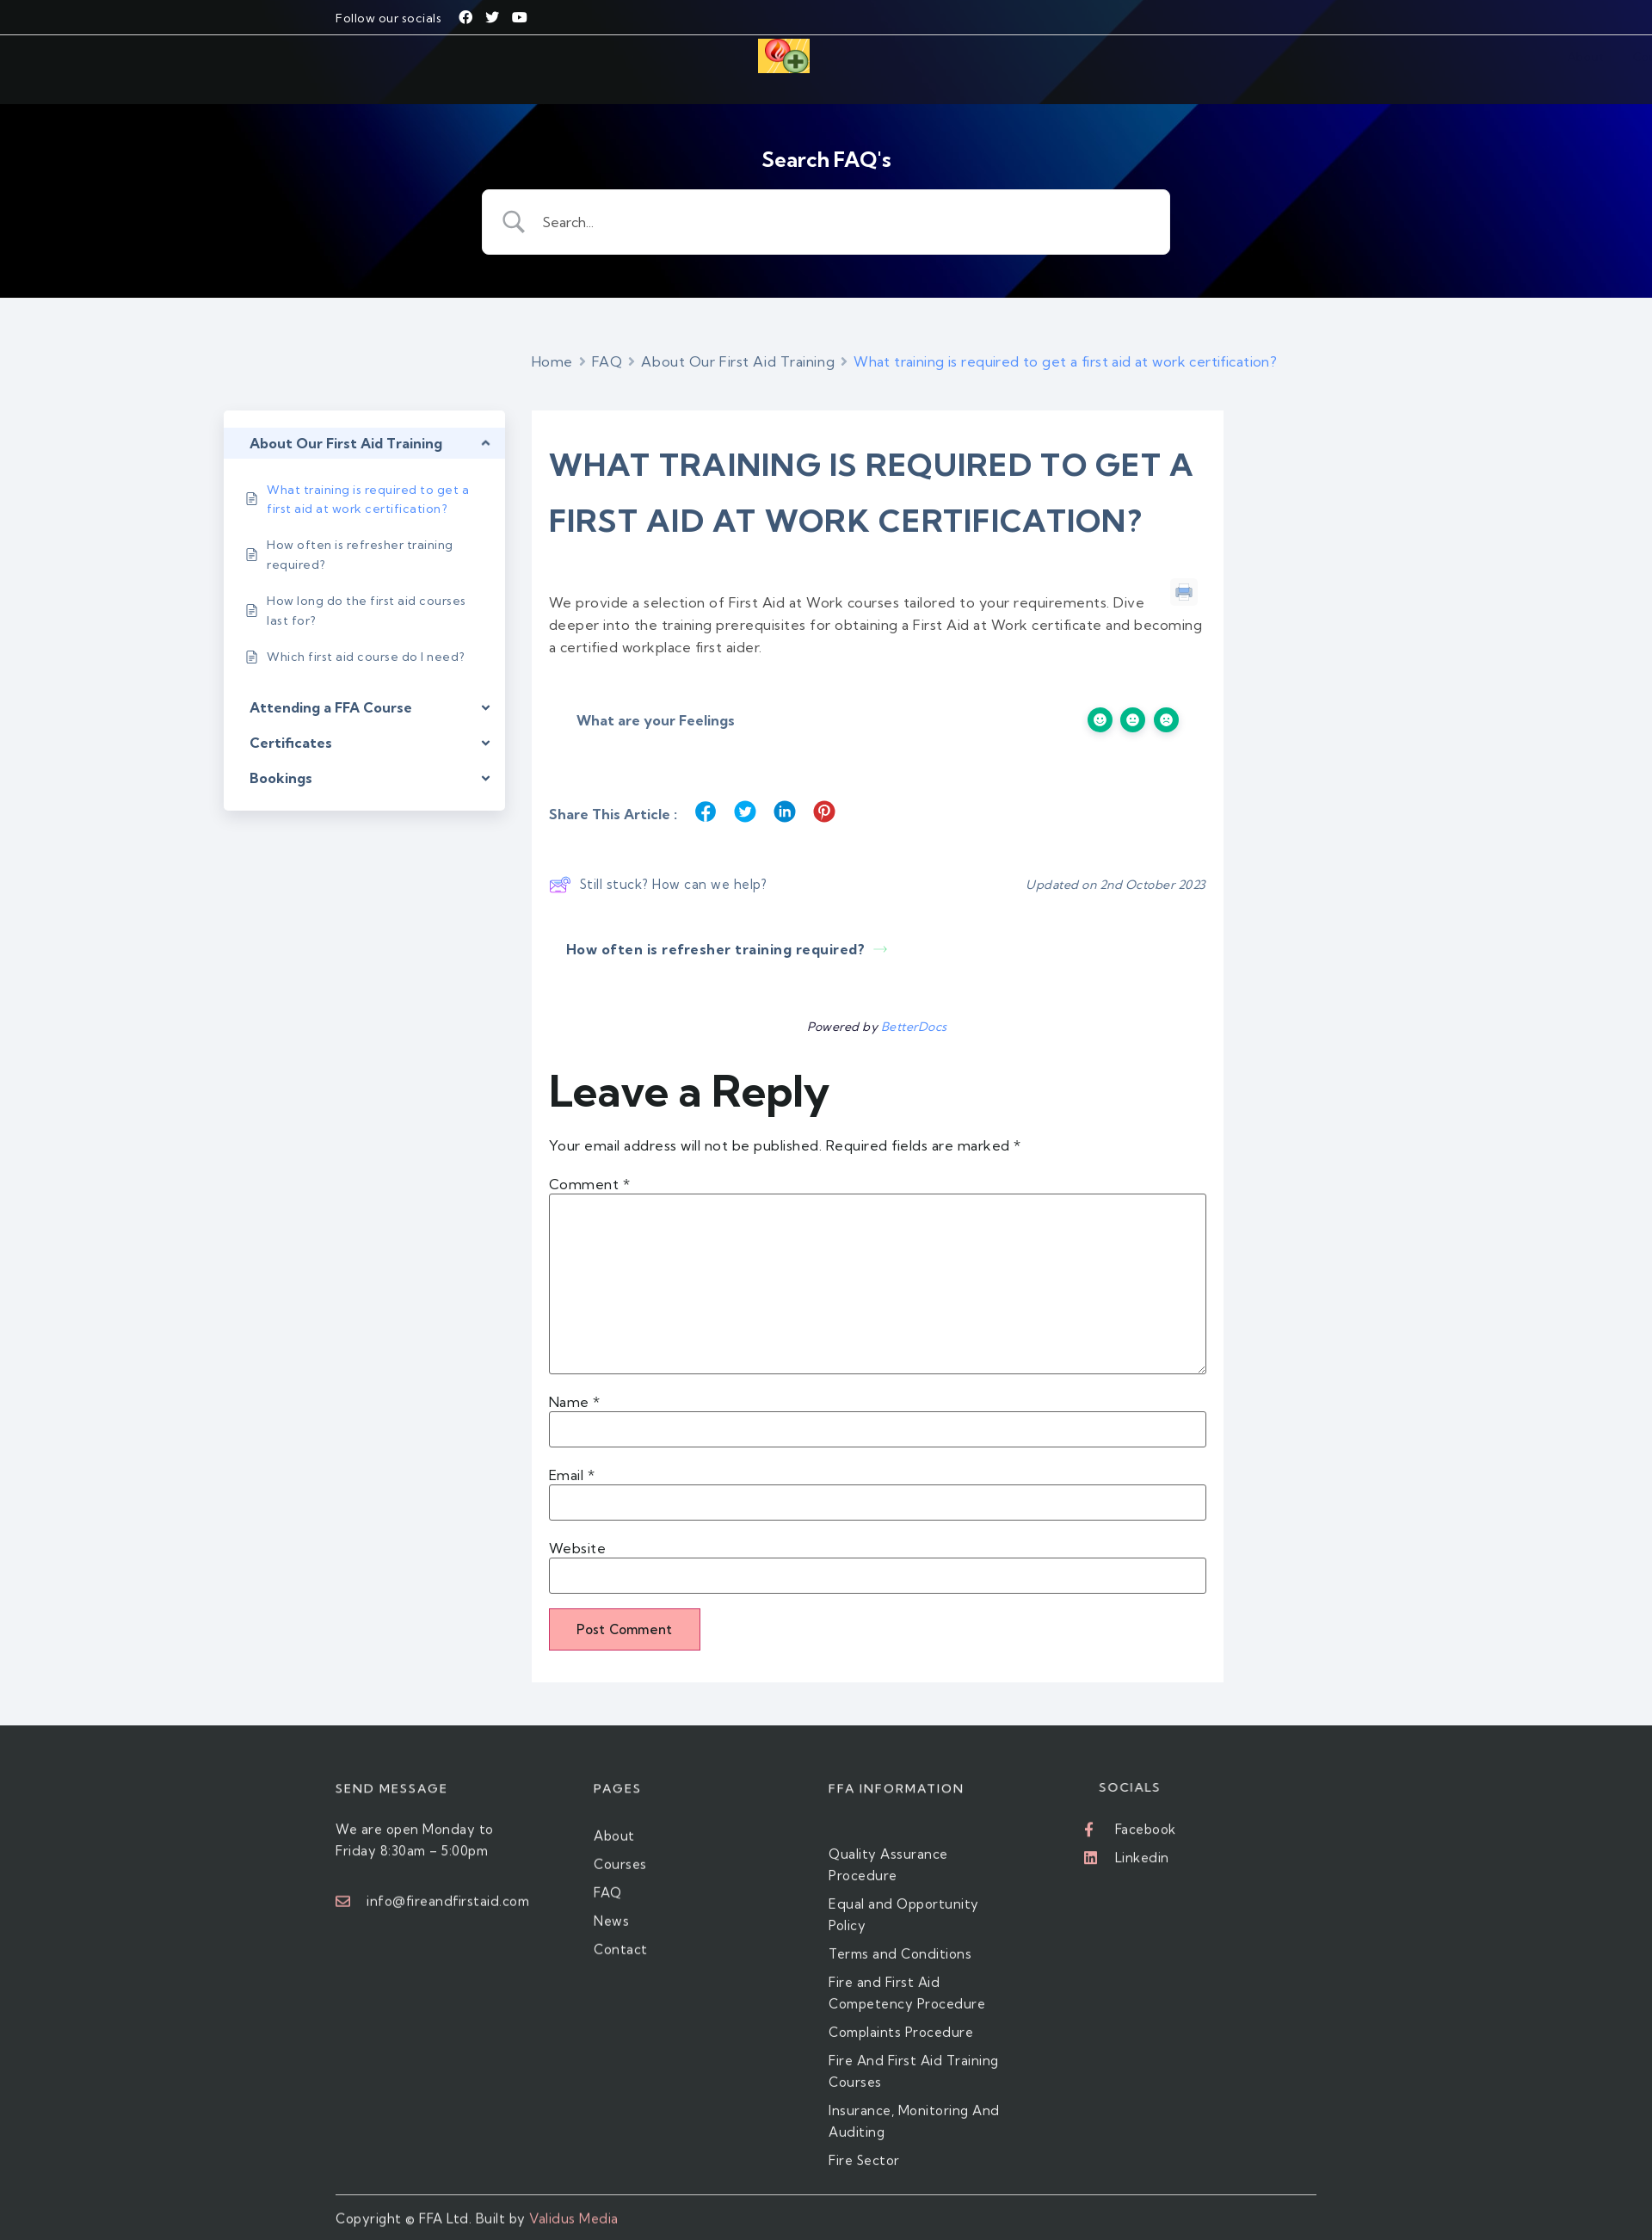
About (886, 59)
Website (578, 1526)
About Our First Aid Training (738, 339)
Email (572, 1452)
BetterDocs (914, 1004)
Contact (1185, 59)
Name (575, 1379)
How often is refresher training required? (727, 926)
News (1127, 59)
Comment (590, 1162)
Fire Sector (1019, 59)
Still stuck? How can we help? (658, 862)
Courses (946, 59)
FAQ (1081, 59)
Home (552, 339)
